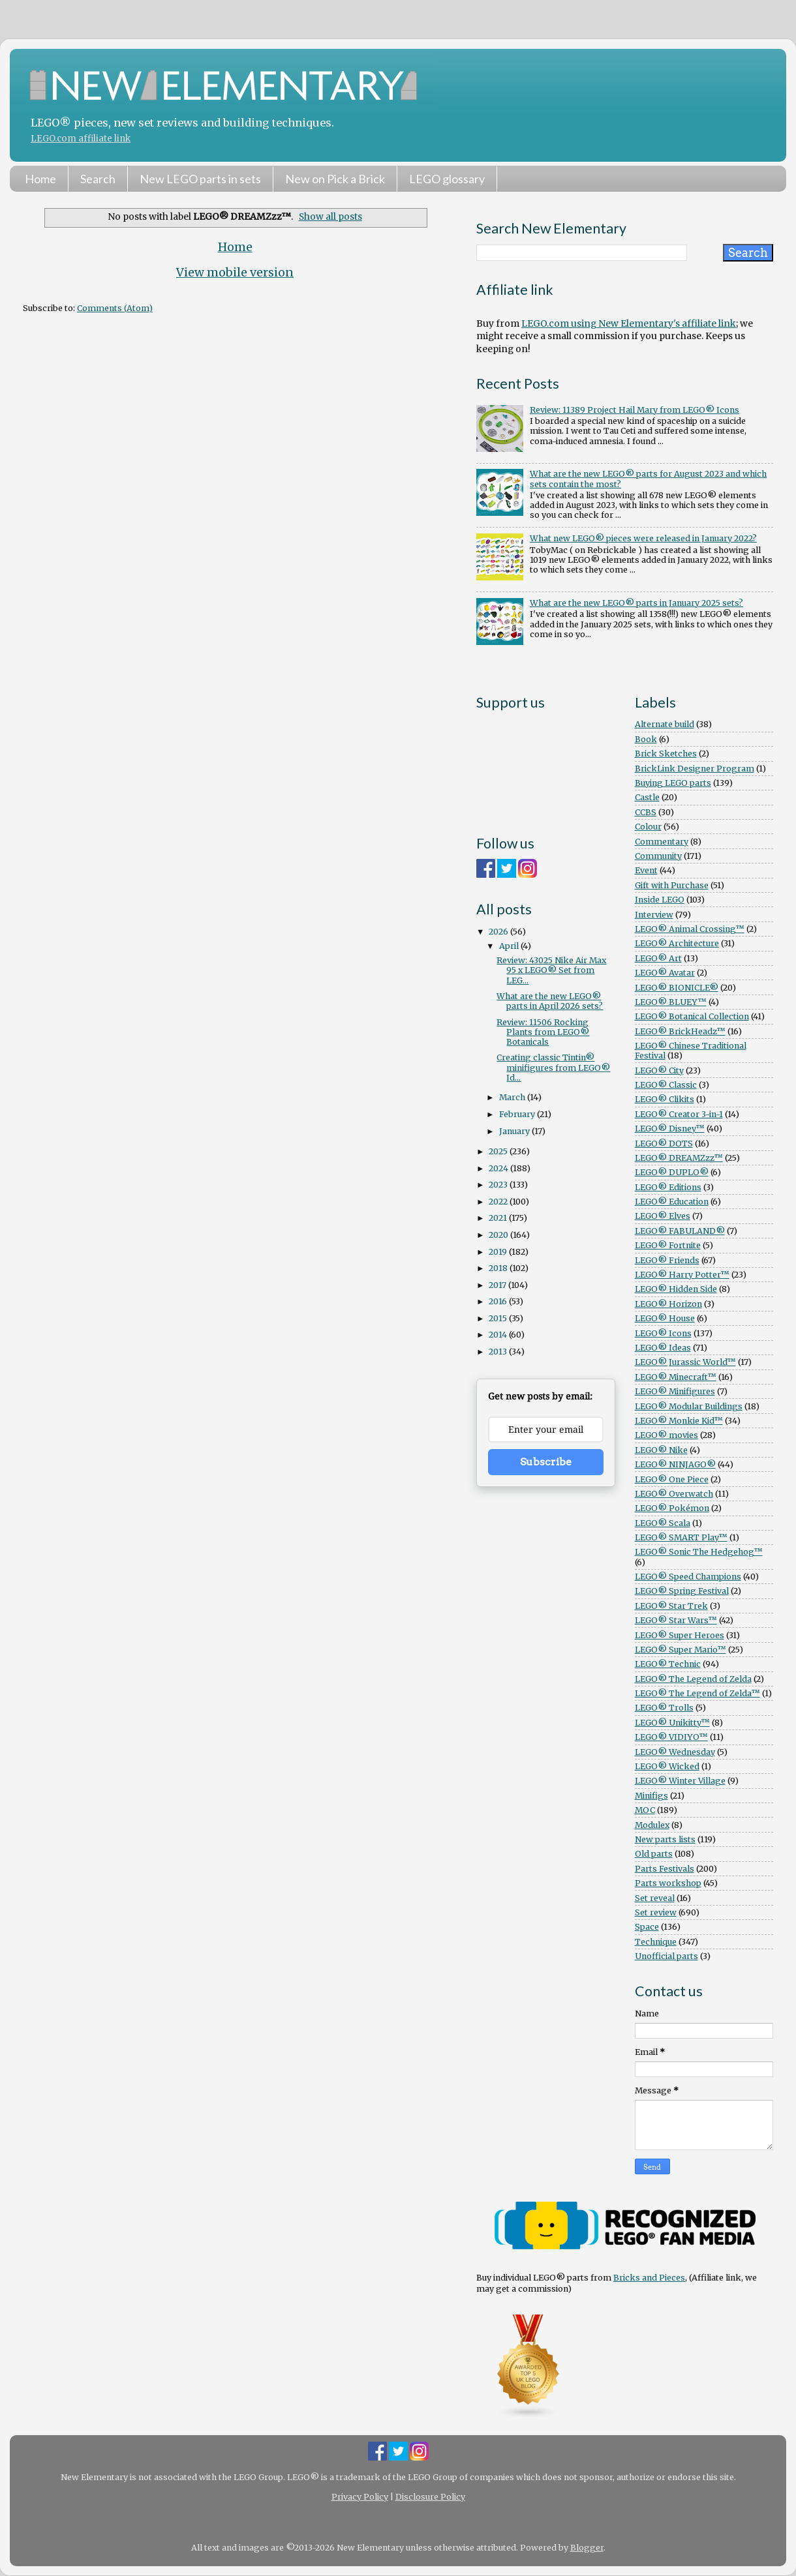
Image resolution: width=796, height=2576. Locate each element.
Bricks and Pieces (649, 2278)
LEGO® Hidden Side (676, 1289)
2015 (499, 1318)
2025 (499, 1151)
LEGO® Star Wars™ (676, 1620)
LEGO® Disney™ (670, 1128)
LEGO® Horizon (668, 1304)
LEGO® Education (672, 1201)
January (515, 1131)
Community (658, 856)
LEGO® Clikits (664, 1099)
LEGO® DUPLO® (672, 1172)
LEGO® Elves (662, 1216)
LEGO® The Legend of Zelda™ (697, 1693)
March (513, 1097)
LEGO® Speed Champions (688, 1576)
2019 (499, 1252)
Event (646, 870)
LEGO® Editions (668, 1187)
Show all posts (330, 216)
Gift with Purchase (672, 885)
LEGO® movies (666, 1435)
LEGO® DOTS (664, 1143)
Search (97, 179)
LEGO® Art (658, 958)
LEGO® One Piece (672, 1479)
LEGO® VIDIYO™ (671, 1737)
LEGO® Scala (662, 1523)
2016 (499, 1301)
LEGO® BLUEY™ (671, 1002)
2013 (499, 1351)
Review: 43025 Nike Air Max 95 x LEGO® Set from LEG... (551, 970)
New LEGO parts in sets (200, 179)
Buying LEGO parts (673, 783)
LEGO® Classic (666, 1085)
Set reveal (655, 1898)
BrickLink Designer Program (694, 768)
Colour (648, 826)
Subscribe (546, 1462)
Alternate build (664, 724)
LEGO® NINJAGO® (675, 1464)
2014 (499, 1335)
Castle (647, 797)
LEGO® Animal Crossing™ (689, 929)
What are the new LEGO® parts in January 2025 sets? (636, 603)
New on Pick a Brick (335, 179)
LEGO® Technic (668, 1664)
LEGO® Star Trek (671, 1606)
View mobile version (235, 272)
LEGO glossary (447, 179)
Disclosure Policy (430, 2497)
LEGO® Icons (663, 1333)
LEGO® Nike (661, 1450)
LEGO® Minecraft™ (675, 1377)
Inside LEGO (659, 900)
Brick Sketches (666, 753)
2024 (499, 1168)
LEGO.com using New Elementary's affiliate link (628, 323)
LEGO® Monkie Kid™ (679, 1421)
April (510, 946)
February (518, 1114)
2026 (499, 931)
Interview (654, 915)
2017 (498, 1285)
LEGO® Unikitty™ (672, 1723)
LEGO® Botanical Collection (692, 1016)
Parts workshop (668, 1883)
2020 (499, 1235)
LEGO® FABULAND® (680, 1231)
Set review (656, 1912)
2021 (499, 1218)
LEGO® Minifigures (675, 1391)
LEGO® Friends (667, 1260)
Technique (656, 1942)
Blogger (587, 2548)
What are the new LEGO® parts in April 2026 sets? (550, 1001)
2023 (499, 1185)
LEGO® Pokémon (672, 1508)
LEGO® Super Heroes (679, 1635)
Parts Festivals (664, 1869)
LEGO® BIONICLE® (676, 988)
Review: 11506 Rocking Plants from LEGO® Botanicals (543, 1032)
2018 (499, 1268)
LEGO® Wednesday (675, 1752)
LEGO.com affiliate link (80, 138)
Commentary (661, 841)
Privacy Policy (359, 2497)
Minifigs (651, 1796)
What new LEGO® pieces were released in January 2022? (643, 538)
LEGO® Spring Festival (682, 1591)
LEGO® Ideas (663, 1348)
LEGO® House (665, 1318)
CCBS (645, 812)
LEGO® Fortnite (668, 1245)
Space (647, 1927)
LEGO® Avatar (665, 973)
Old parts (654, 1854)
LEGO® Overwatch (674, 1494)
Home (40, 179)
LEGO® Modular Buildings (688, 1406)
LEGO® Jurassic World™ (685, 1362)
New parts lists (665, 1839)
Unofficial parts (666, 1956)
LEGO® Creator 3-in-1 (679, 1114)
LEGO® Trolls (664, 1708)
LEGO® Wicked (667, 1766)
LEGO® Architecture (677, 943)
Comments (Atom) (115, 308)
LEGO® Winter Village (680, 1781)
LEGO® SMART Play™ (681, 1537)
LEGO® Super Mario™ (680, 1650)
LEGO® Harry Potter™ (682, 1275)
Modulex (652, 1825)
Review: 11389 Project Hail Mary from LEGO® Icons (634, 410)
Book (646, 739)
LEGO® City (659, 1070)
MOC (645, 1810)
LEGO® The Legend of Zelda (693, 1679)
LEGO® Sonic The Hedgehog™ (699, 1552)
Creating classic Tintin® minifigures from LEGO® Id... (553, 1067)
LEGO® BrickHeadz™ (680, 1031)
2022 (499, 1201)
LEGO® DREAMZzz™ (679, 1158)
